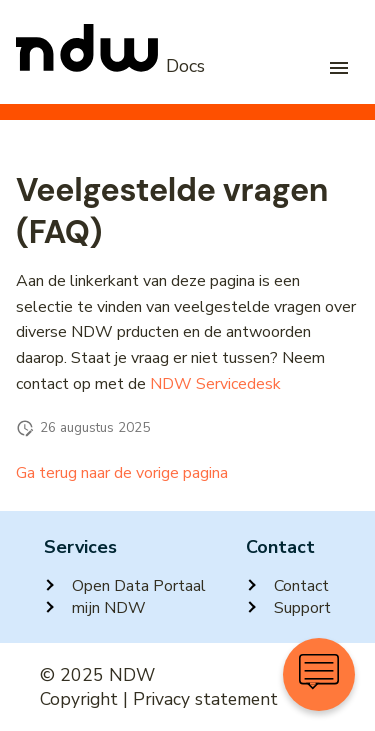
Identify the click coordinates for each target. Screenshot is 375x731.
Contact (287, 586)
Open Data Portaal (125, 586)
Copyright (79, 699)
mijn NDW (95, 608)
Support (288, 608)
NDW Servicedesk (215, 384)
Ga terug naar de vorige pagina (122, 473)
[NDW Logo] (110, 67)
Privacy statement (205, 699)
